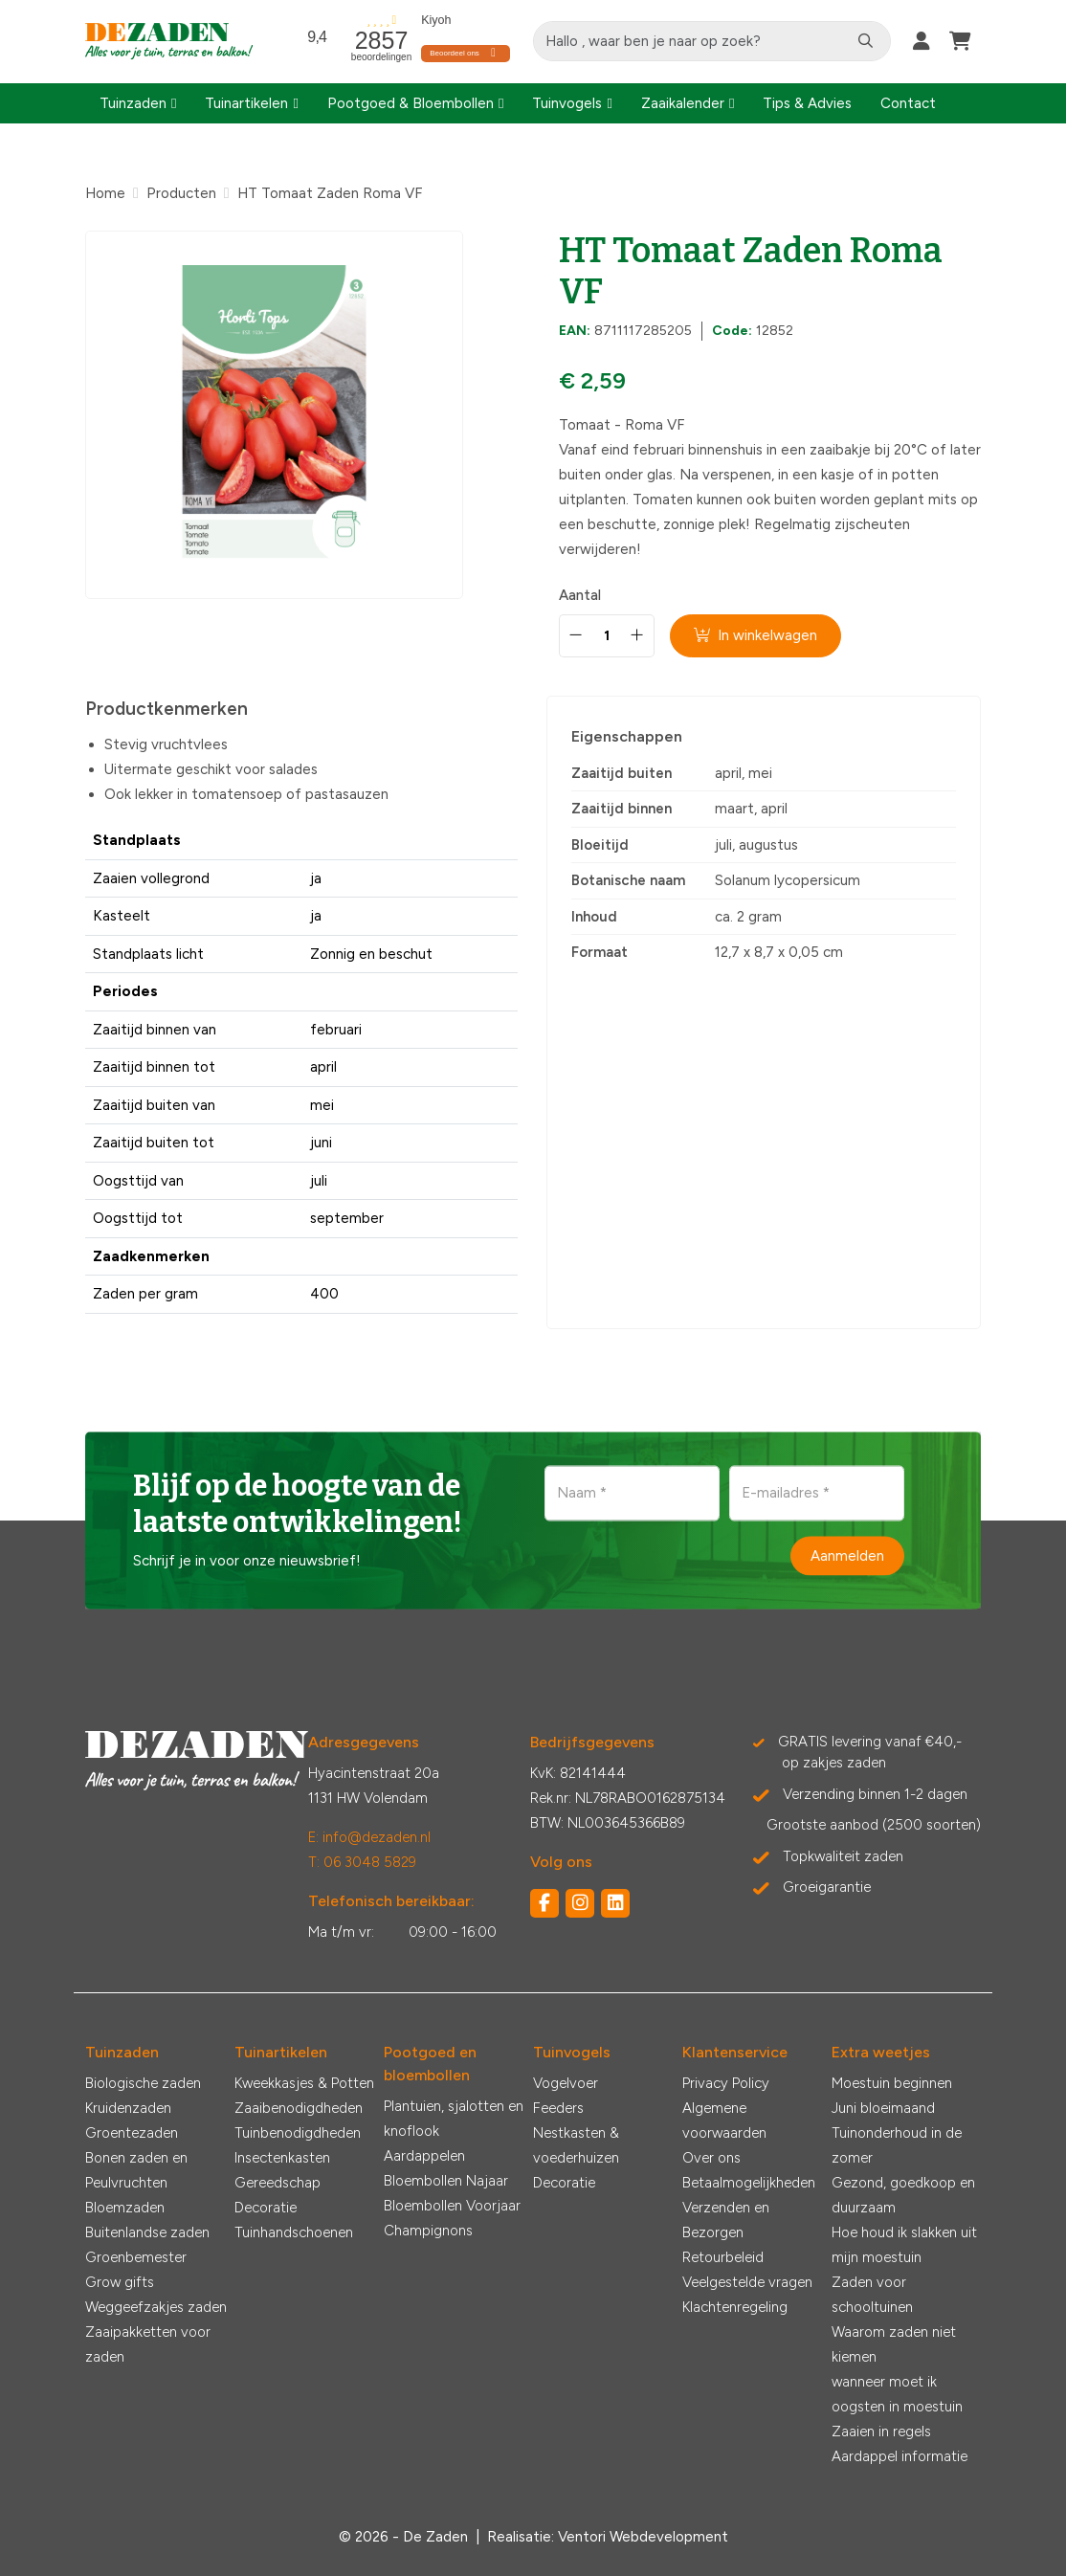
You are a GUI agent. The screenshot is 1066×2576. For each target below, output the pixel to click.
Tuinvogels (567, 103)
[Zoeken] (865, 41)
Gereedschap (277, 2182)
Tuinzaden (133, 103)
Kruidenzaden (128, 2108)
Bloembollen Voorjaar (452, 2205)
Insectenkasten (282, 2157)
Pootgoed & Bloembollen (410, 103)
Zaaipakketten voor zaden (148, 2344)
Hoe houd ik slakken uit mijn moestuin (904, 2245)
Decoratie (265, 2207)
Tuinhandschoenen (293, 2232)
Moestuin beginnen (892, 2083)
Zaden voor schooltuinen (872, 2295)
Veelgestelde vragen (747, 2282)
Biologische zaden (143, 2083)
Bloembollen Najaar (446, 2180)
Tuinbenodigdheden (297, 2133)
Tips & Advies (807, 103)
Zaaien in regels (881, 2431)
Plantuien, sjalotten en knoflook (453, 2119)
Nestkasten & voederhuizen (576, 2145)
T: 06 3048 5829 (362, 1862)
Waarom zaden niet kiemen (894, 2344)
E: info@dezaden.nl (369, 1837)
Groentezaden (131, 2133)
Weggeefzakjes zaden (156, 2307)
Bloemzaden (125, 2207)
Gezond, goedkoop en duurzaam (903, 2195)
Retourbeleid (723, 2257)
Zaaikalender (682, 103)
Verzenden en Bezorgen (725, 2220)
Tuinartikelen (246, 103)
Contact (908, 103)
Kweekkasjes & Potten (304, 2083)
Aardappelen (424, 2156)
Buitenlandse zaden (147, 2232)
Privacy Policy (725, 2083)
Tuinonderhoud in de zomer (897, 2145)
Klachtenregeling (735, 2307)
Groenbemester (136, 2257)
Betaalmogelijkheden (748, 2182)
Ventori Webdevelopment (643, 2536)
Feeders (558, 2108)
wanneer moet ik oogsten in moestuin (897, 2394)
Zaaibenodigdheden (298, 2108)
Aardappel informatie (899, 2456)
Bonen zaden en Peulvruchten (136, 2170)
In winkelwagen (755, 635)
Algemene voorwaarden (724, 2120)
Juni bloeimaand (883, 2108)
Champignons (428, 2230)
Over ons (711, 2157)
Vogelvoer (565, 2083)
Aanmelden (847, 1555)
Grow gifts (119, 2282)
